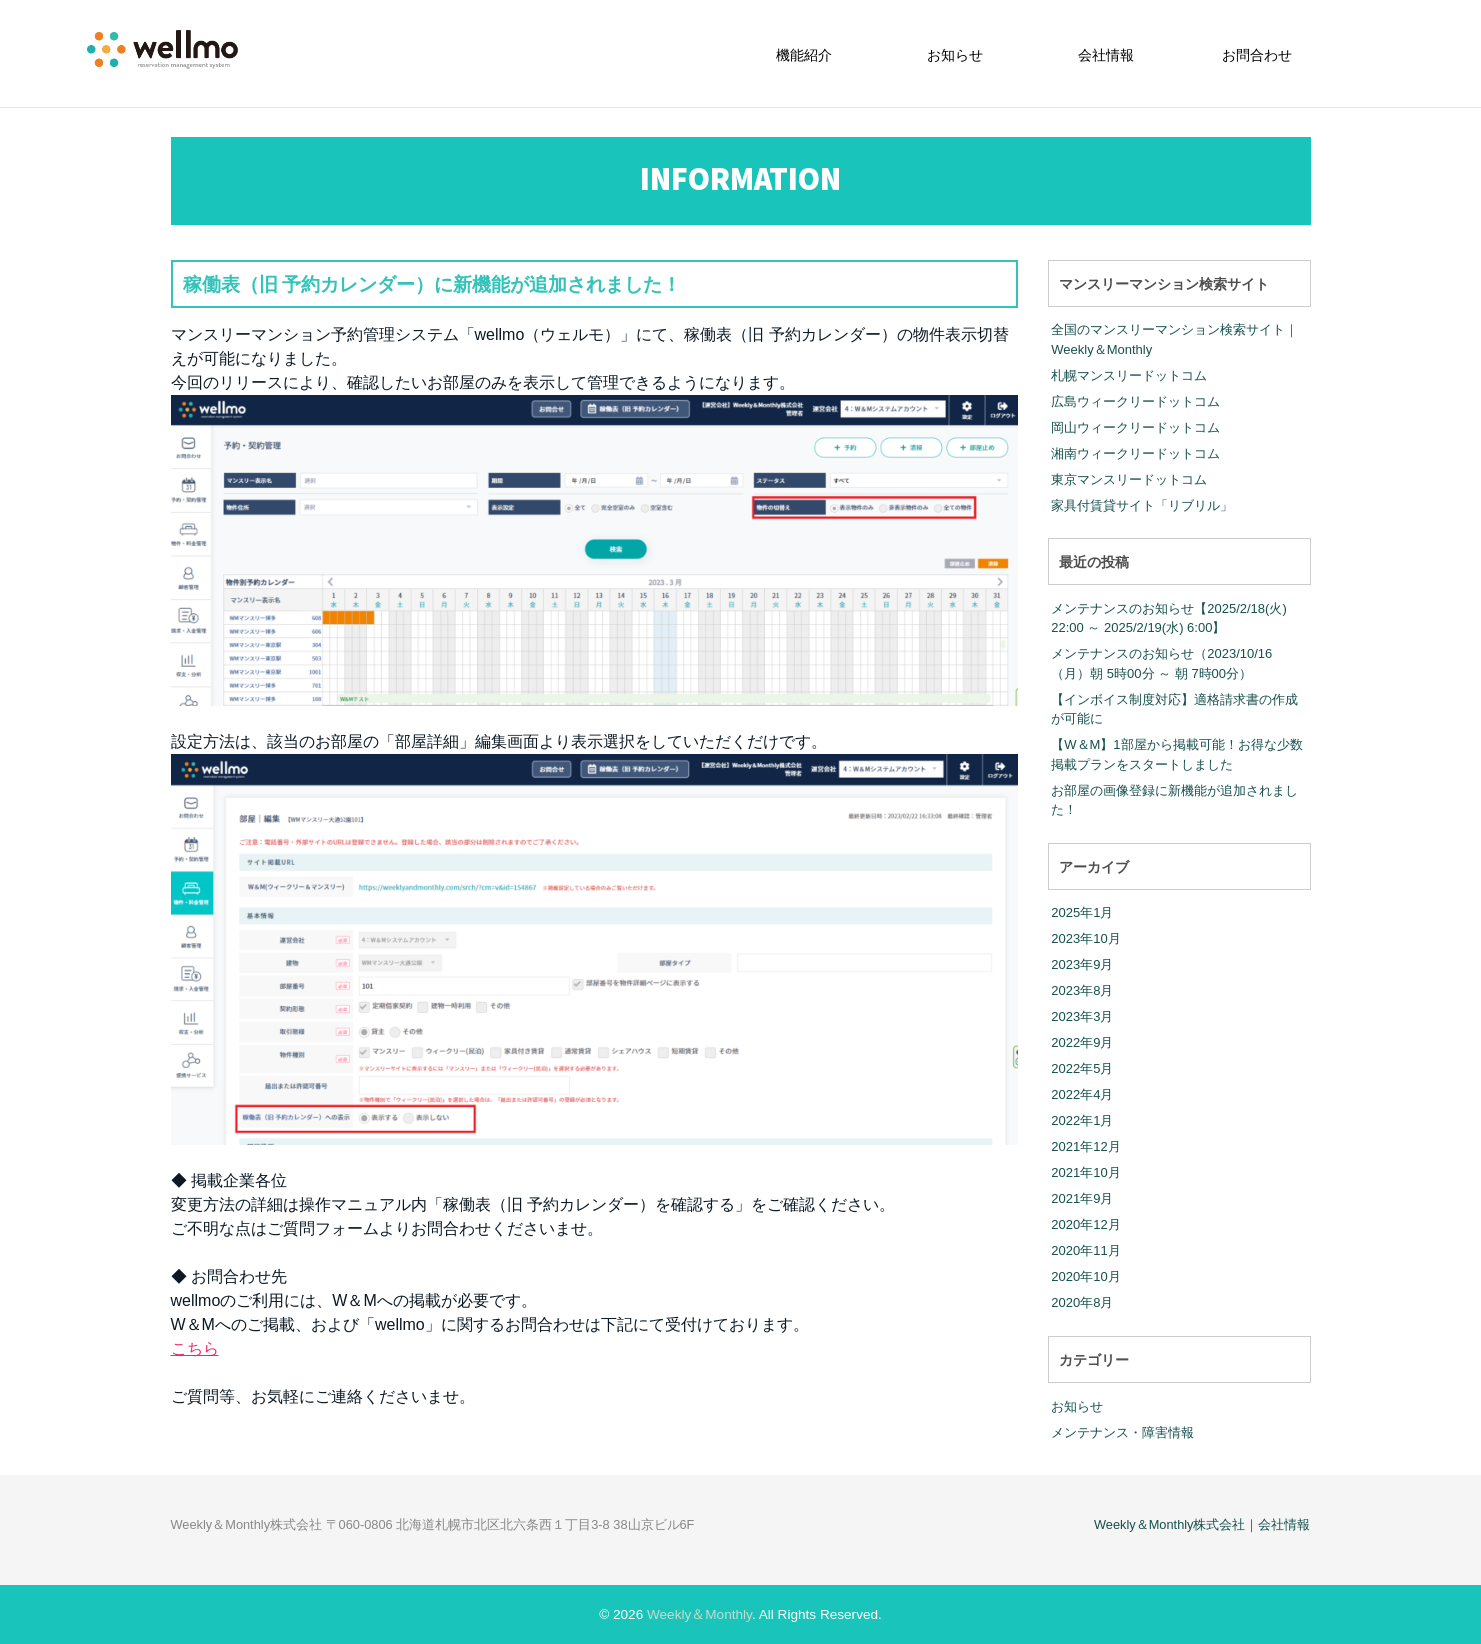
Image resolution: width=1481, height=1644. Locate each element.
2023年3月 (1082, 1016)
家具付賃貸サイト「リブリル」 (1142, 504)
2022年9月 (1082, 1042)
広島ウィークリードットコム (1135, 400)
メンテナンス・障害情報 (1122, 1431)
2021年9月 (1082, 1198)
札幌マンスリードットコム (1129, 374)
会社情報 (1106, 55)
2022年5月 (1082, 1068)
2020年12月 (1085, 1224)
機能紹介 (804, 55)
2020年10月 (1085, 1276)
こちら (195, 1348)
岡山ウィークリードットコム (1135, 426)
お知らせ (955, 55)
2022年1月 (1082, 1120)
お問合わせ (1257, 55)
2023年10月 (1085, 938)
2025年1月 (1082, 912)
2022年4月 (1082, 1094)
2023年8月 (1082, 990)
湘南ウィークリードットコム (1135, 452)
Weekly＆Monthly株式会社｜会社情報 (1202, 1524)
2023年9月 (1082, 964)
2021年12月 (1085, 1146)
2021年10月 (1085, 1172)
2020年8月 (1082, 1302)
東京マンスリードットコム (1129, 478)
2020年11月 (1085, 1250)
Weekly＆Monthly (699, 1614)
